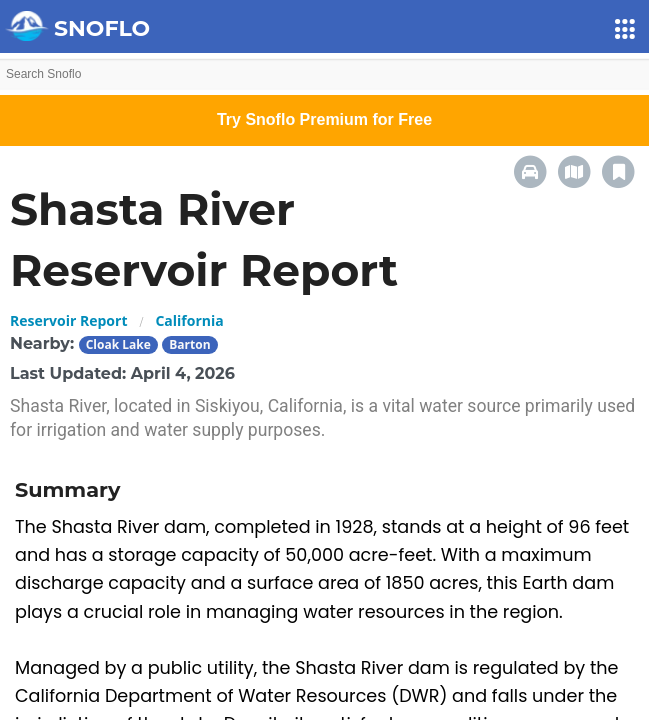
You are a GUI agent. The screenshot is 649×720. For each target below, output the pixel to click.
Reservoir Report (68, 320)
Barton (189, 344)
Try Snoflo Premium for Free (324, 119)
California (189, 320)
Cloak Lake (118, 344)
